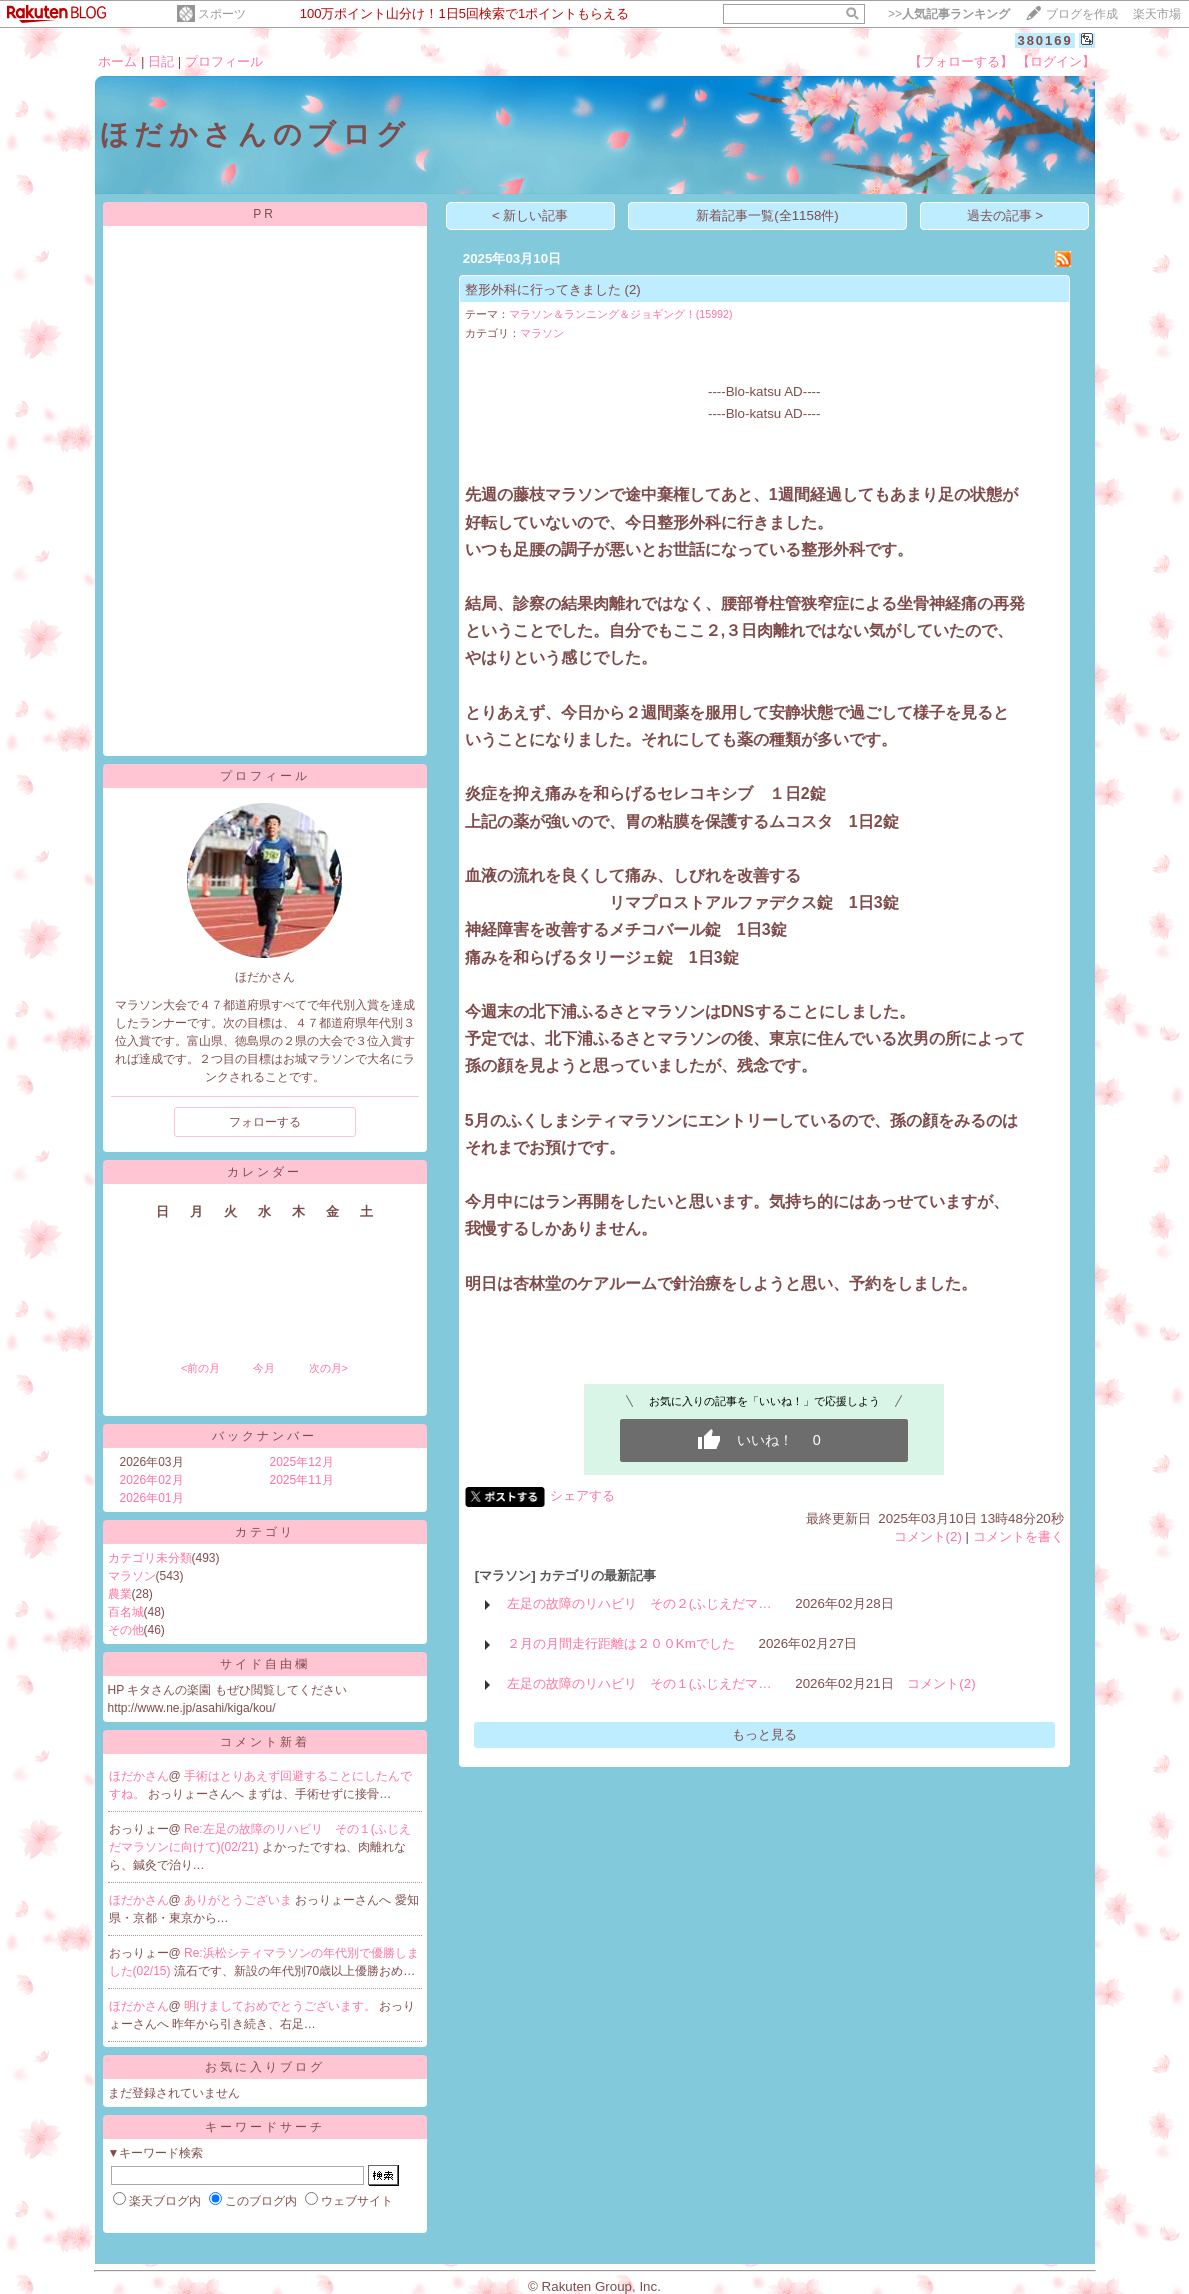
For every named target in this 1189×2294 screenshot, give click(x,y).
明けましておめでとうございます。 (281, 2006)
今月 (264, 1368)
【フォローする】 (961, 61)
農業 (120, 1594)
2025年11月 (302, 1480)
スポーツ (222, 14)
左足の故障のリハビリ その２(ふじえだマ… (639, 1603)
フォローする (265, 1122)
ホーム (117, 61)
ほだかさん (139, 1776)
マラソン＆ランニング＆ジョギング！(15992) (621, 314)
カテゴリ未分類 (150, 1558)
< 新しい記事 (530, 215)
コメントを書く (1018, 1536)
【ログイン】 (1056, 61)
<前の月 (200, 1368)
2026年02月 (152, 1480)
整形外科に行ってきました (543, 289)
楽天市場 (1157, 14)
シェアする (582, 1495)
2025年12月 (302, 1462)
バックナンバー (264, 1436)
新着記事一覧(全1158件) (767, 215)
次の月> (328, 1368)
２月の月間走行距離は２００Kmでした (621, 1643)
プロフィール (224, 61)
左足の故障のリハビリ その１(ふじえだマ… (639, 1683)
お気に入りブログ (265, 2067)
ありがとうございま (239, 1900)
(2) (632, 289)
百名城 (126, 1612)
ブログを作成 (1082, 14)
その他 (126, 1630)
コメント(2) (928, 1536)
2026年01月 (152, 1498)
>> (949, 14)
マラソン (132, 1576)
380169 (1044, 40)
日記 (161, 61)
